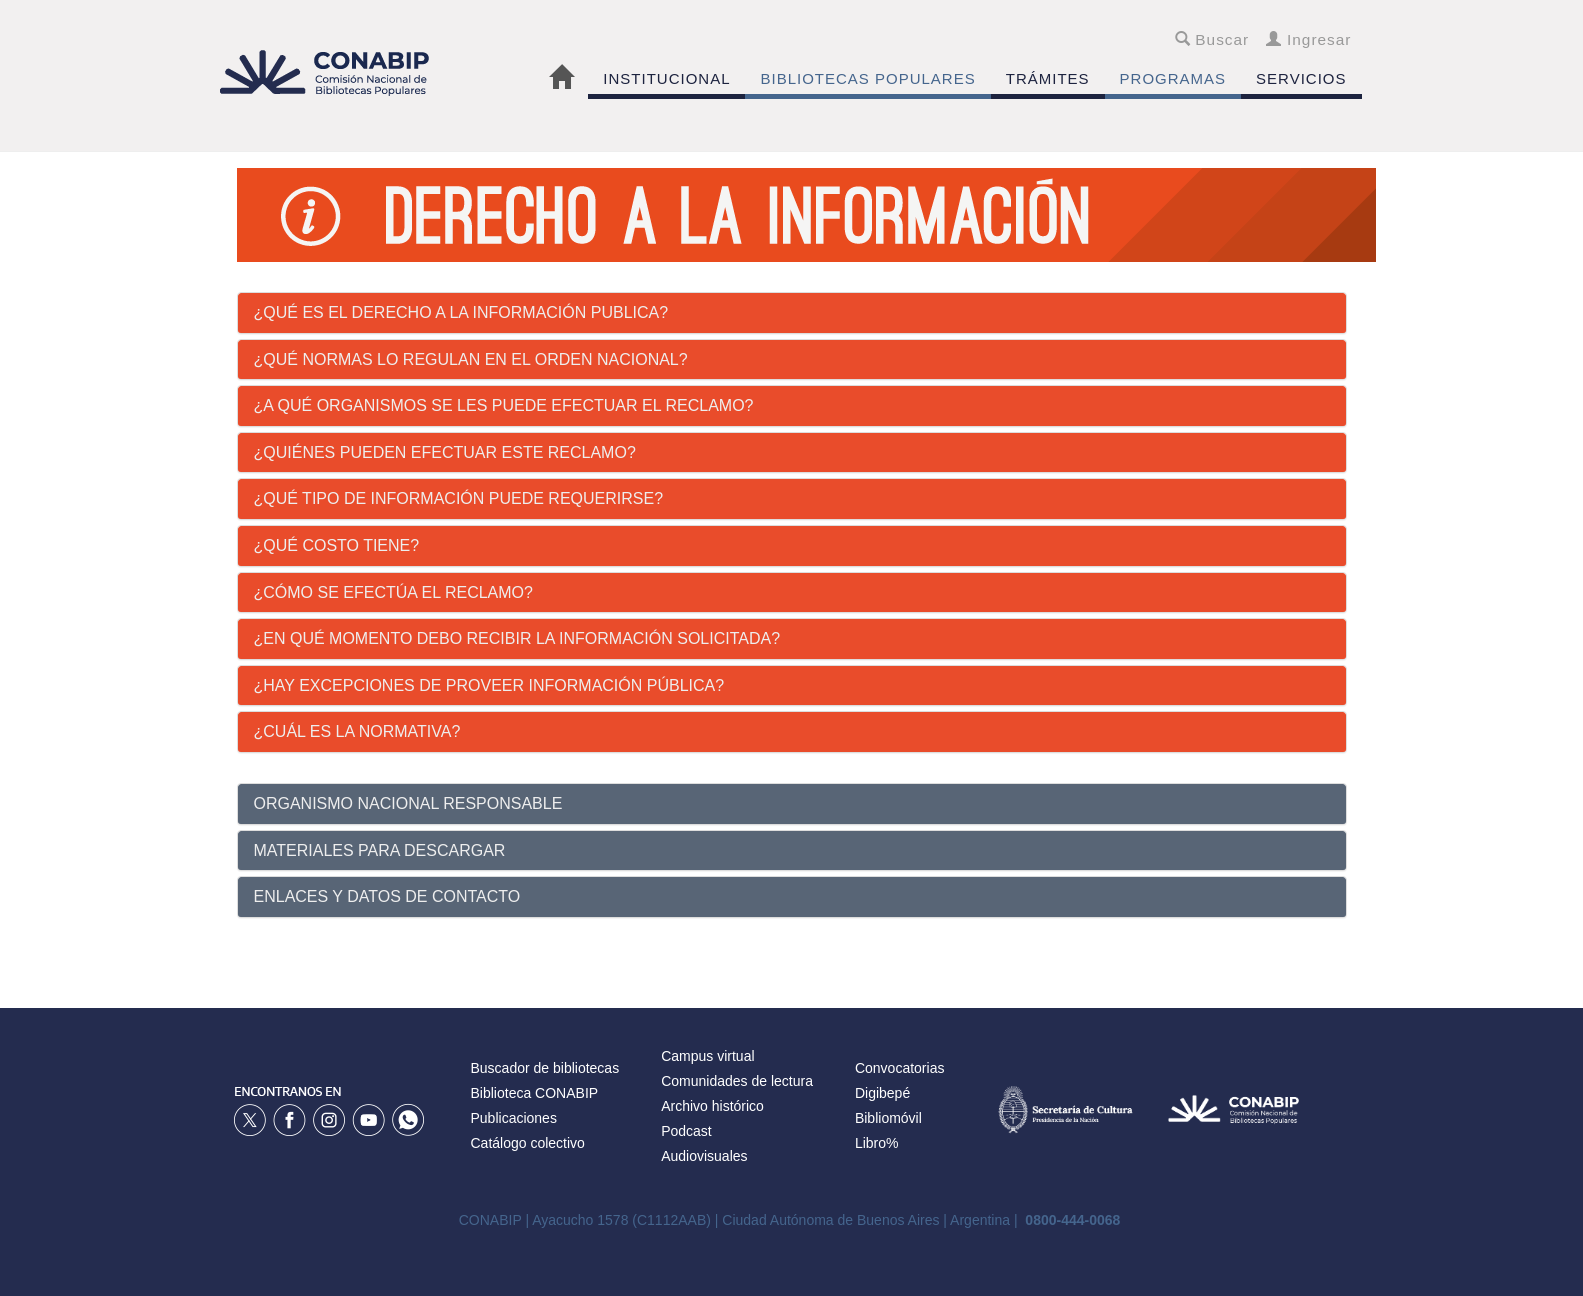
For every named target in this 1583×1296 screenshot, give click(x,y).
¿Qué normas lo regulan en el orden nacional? (471, 359)
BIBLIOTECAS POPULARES (867, 78)
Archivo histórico (712, 1106)
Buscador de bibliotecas (545, 1068)
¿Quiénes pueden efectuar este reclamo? (445, 452)
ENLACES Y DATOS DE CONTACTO (387, 896)
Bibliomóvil (888, 1118)
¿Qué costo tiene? (337, 545)
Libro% (877, 1143)
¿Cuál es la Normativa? (357, 731)
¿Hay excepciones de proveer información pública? (489, 685)
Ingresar (1308, 39)
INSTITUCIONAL (666, 78)
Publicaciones (514, 1118)
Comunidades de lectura (737, 1081)
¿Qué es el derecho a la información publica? (461, 312)
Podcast (686, 1131)
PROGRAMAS (1173, 78)
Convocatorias (900, 1068)
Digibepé (882, 1093)
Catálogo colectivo (528, 1143)
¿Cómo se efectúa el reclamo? (393, 592)
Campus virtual (707, 1056)
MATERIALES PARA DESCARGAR (380, 850)
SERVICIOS (1301, 78)
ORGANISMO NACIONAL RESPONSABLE (408, 803)
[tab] (792, 313)
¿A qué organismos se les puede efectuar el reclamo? (504, 405)
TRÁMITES (1048, 78)
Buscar (1212, 39)
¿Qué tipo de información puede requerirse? (459, 498)
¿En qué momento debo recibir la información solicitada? (517, 638)
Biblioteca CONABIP (535, 1093)
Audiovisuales (704, 1156)
